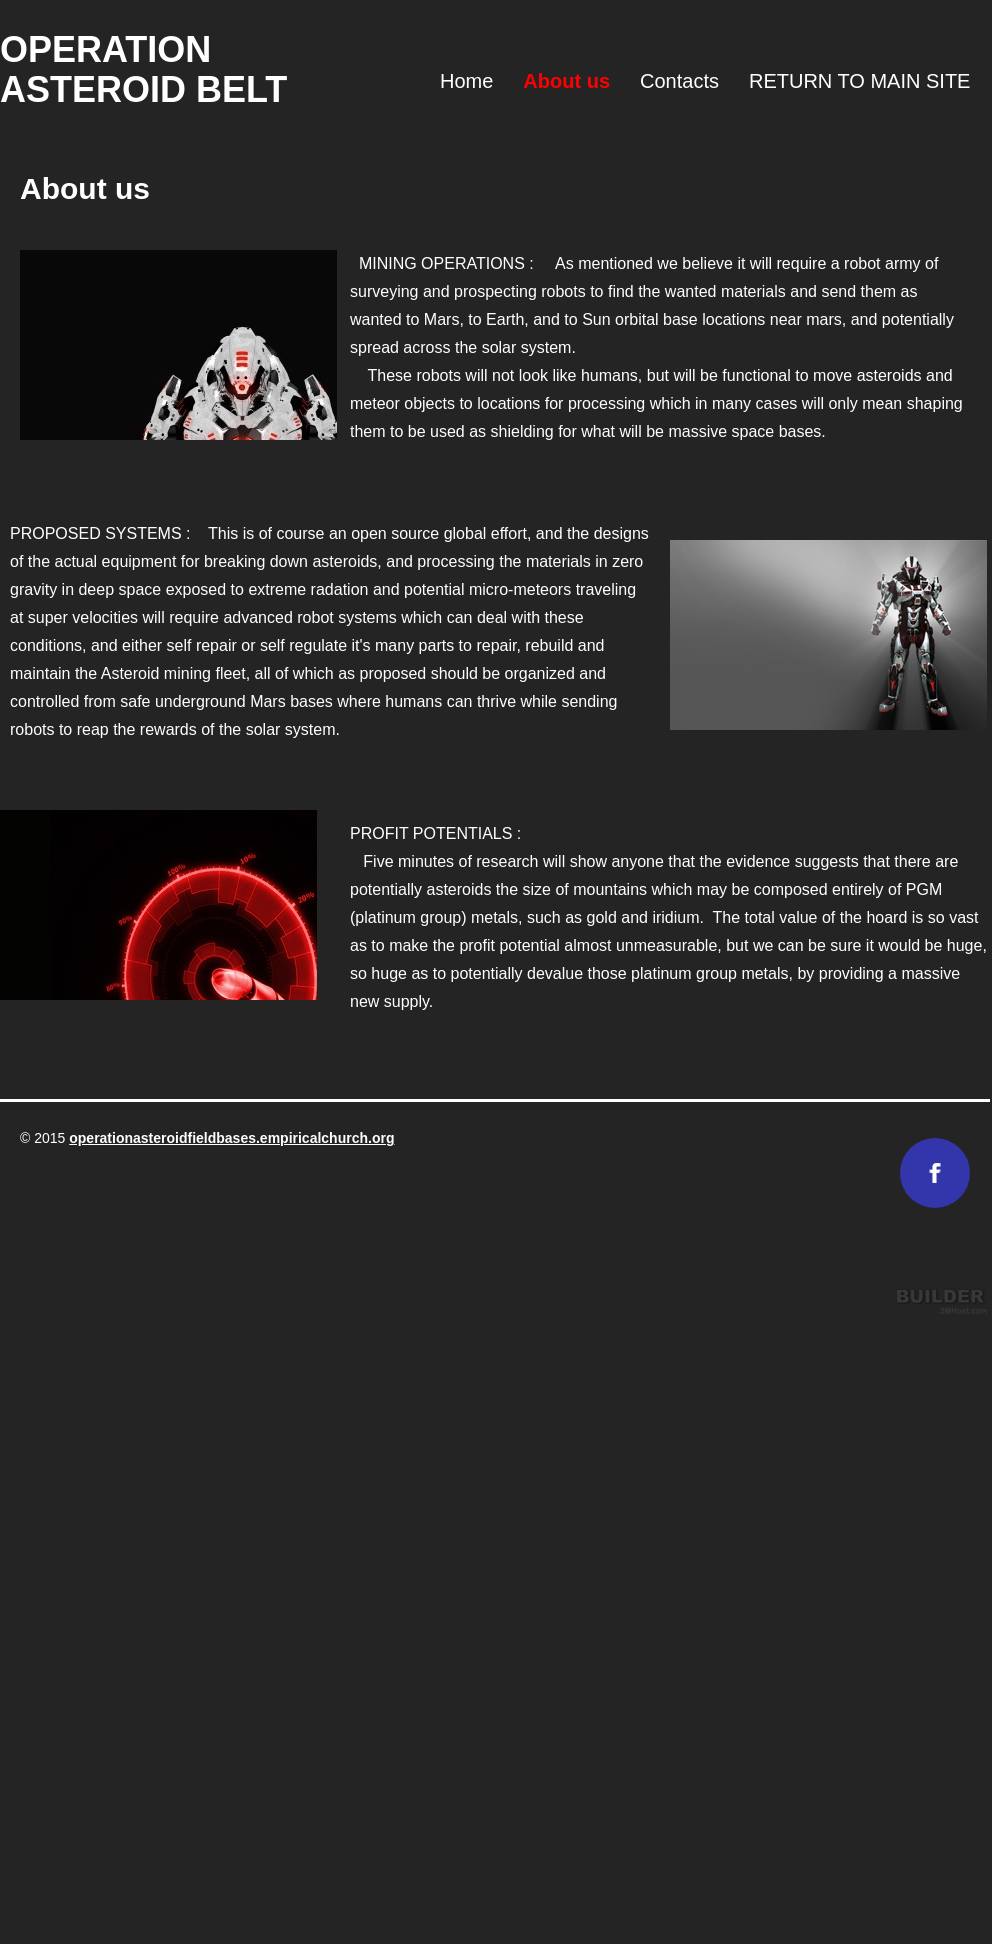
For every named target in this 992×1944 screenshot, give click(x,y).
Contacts (679, 81)
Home (466, 81)
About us (566, 81)
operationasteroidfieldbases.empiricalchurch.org (231, 1138)
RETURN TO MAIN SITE (860, 81)
